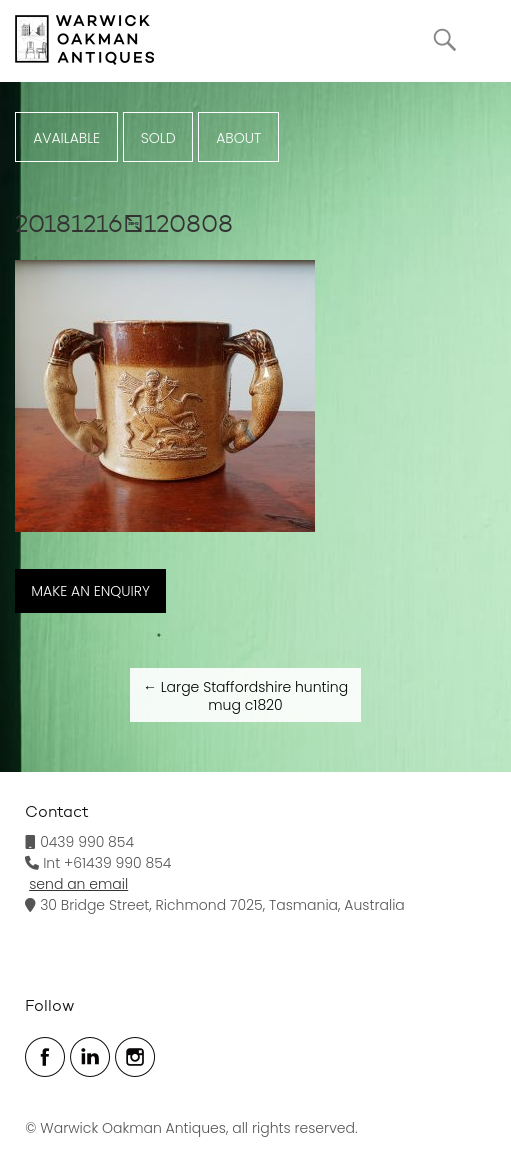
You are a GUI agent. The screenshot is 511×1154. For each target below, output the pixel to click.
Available (66, 138)
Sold (158, 138)
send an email (78, 884)
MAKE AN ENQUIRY (90, 591)
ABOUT (238, 138)
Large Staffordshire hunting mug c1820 (245, 696)
